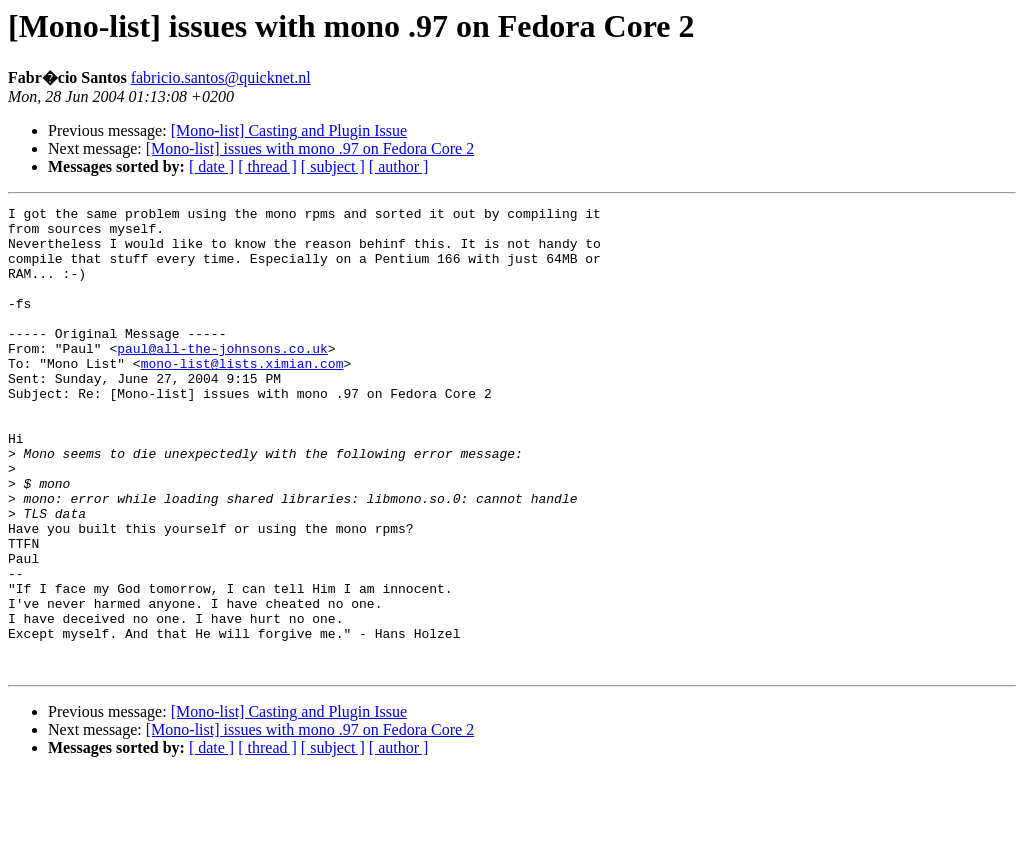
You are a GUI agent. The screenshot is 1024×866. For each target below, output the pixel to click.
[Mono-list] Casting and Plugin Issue (289, 130)
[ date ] (211, 166)
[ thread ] (267, 166)
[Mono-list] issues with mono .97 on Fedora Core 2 (310, 148)
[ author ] (399, 166)
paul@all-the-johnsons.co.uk (222, 378)
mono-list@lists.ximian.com (242, 396)
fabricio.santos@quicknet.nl (221, 77)
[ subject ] (333, 166)
